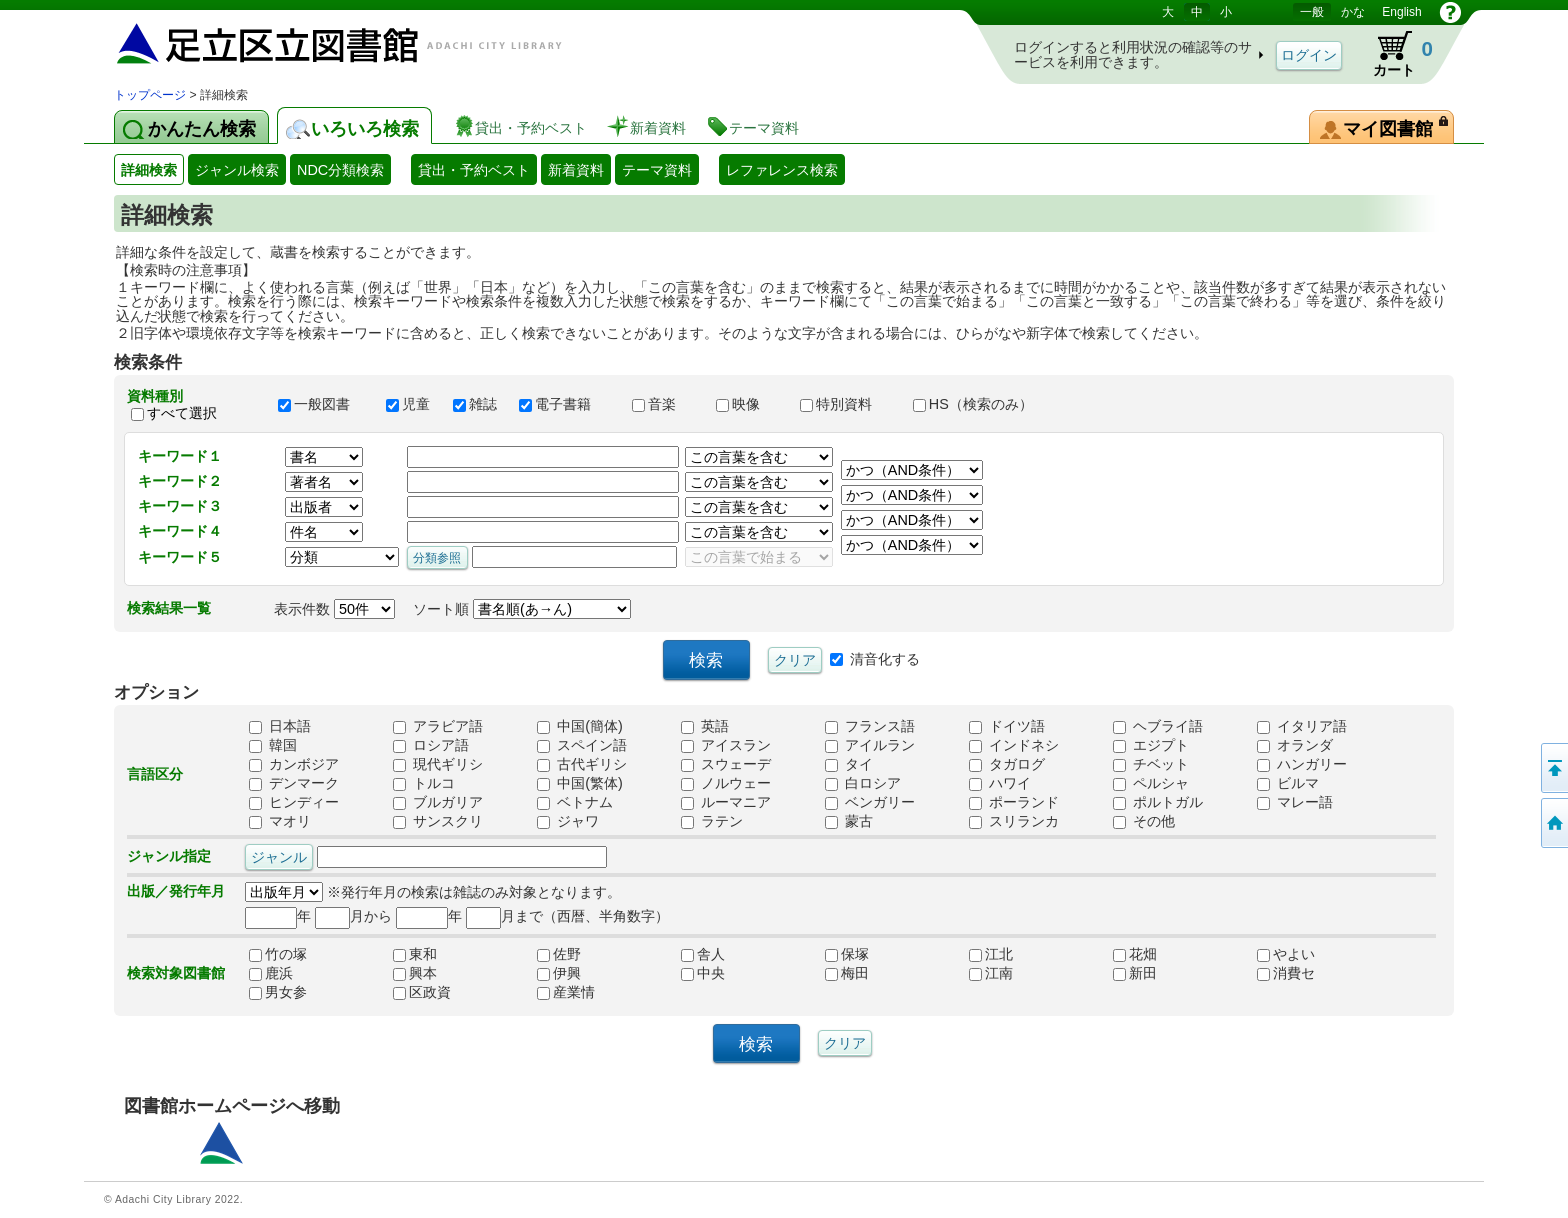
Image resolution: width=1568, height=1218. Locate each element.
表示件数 (334, 609)
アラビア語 (438, 726)
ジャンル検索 (237, 170)
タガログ (1007, 764)
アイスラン (726, 745)
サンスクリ (438, 821)
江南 (991, 973)
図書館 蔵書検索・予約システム (324, 42)
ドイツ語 (1007, 726)
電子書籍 (566, 404)
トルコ (424, 783)
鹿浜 (271, 973)
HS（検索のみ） (982, 404)
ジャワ (568, 821)
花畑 (1135, 954)
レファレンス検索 (782, 170)
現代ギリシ (438, 764)
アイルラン (870, 745)
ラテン (712, 821)
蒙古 (849, 821)
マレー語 (1295, 802)
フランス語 (870, 726)
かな (1353, 12)
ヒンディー (294, 802)
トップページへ (1553, 823)
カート (1393, 54)
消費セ (1286, 973)
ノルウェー (726, 783)
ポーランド (1014, 802)
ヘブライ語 (1158, 726)
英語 (705, 726)
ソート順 (522, 609)
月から (353, 916)
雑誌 (477, 404)
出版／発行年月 (176, 891)
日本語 (280, 726)
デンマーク (294, 783)
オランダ (1295, 745)
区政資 (422, 992)
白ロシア (863, 783)
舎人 (703, 954)
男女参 (278, 992)
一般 (1312, 12)
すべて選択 (182, 413)
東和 (415, 954)
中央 (703, 973)
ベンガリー (870, 802)
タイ (849, 764)
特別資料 (847, 404)
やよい (1286, 954)
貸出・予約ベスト (474, 170)
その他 (1144, 821)
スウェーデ (726, 764)
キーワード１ (180, 456)
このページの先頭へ (1553, 768)
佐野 (559, 954)
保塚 (847, 954)
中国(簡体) (580, 726)
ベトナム (575, 802)
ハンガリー (1302, 764)
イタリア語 (1302, 726)
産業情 (566, 992)
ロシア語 (431, 745)
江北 (991, 954)
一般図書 (323, 404)
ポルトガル (1158, 802)
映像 (749, 404)
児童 (410, 404)
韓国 (273, 745)
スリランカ (1014, 821)
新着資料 (576, 170)
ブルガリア (438, 802)
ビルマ (1288, 783)
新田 (1135, 973)
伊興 (559, 973)
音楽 (665, 404)
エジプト (1151, 745)
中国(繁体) (580, 783)
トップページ (150, 95)
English (1401, 12)
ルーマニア (726, 802)
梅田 (847, 973)
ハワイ (1000, 783)
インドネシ (1014, 745)
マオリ (280, 821)
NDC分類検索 (340, 170)
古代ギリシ (582, 764)
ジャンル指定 (169, 856)
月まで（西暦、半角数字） (567, 916)
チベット (1151, 764)
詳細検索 (149, 170)
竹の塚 (278, 954)
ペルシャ (1151, 783)
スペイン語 (582, 745)
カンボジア (294, 764)
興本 (415, 973)
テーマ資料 (657, 170)
